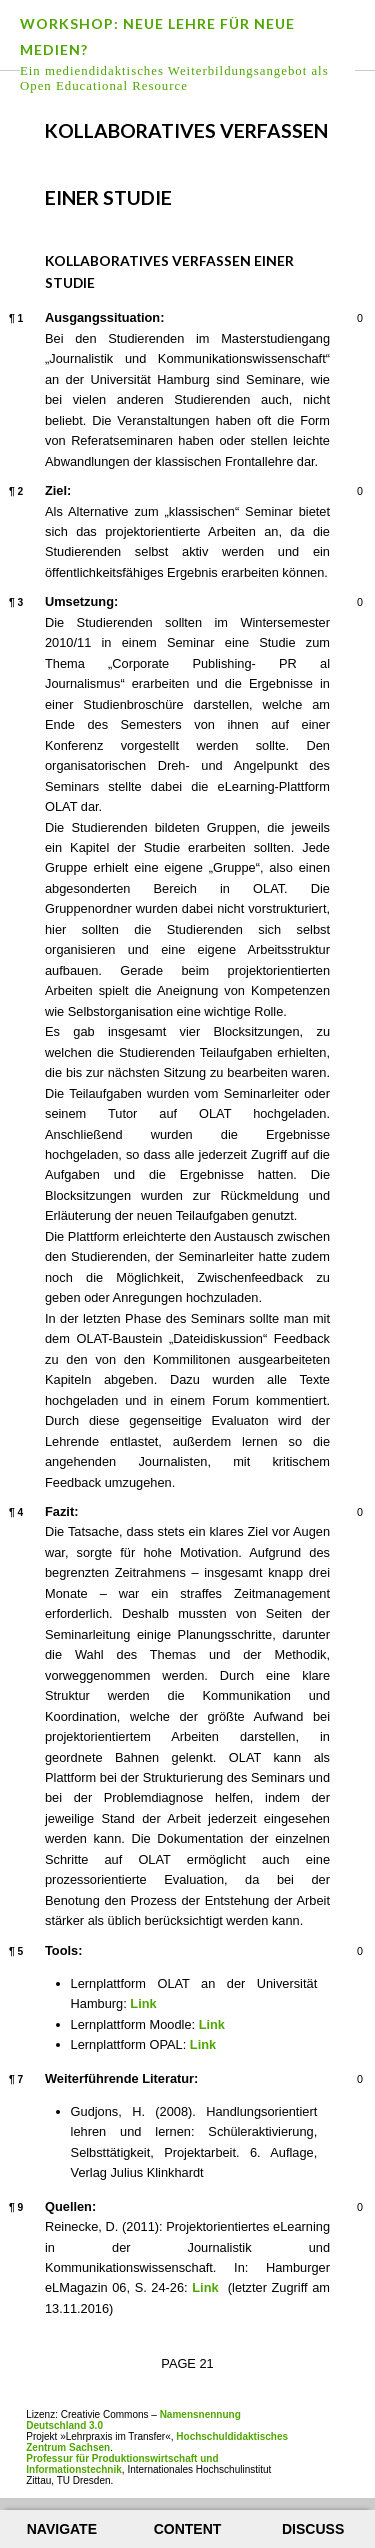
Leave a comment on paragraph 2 (345, 493)
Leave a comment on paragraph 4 (345, 1514)
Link (143, 2003)
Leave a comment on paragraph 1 (345, 320)
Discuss (313, 2529)
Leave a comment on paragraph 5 (345, 1953)
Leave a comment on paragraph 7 (345, 2081)
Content (188, 2529)
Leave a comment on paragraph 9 (345, 2209)
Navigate (62, 2529)
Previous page (43, 116)
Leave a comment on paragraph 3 (345, 604)
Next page (331, 116)
